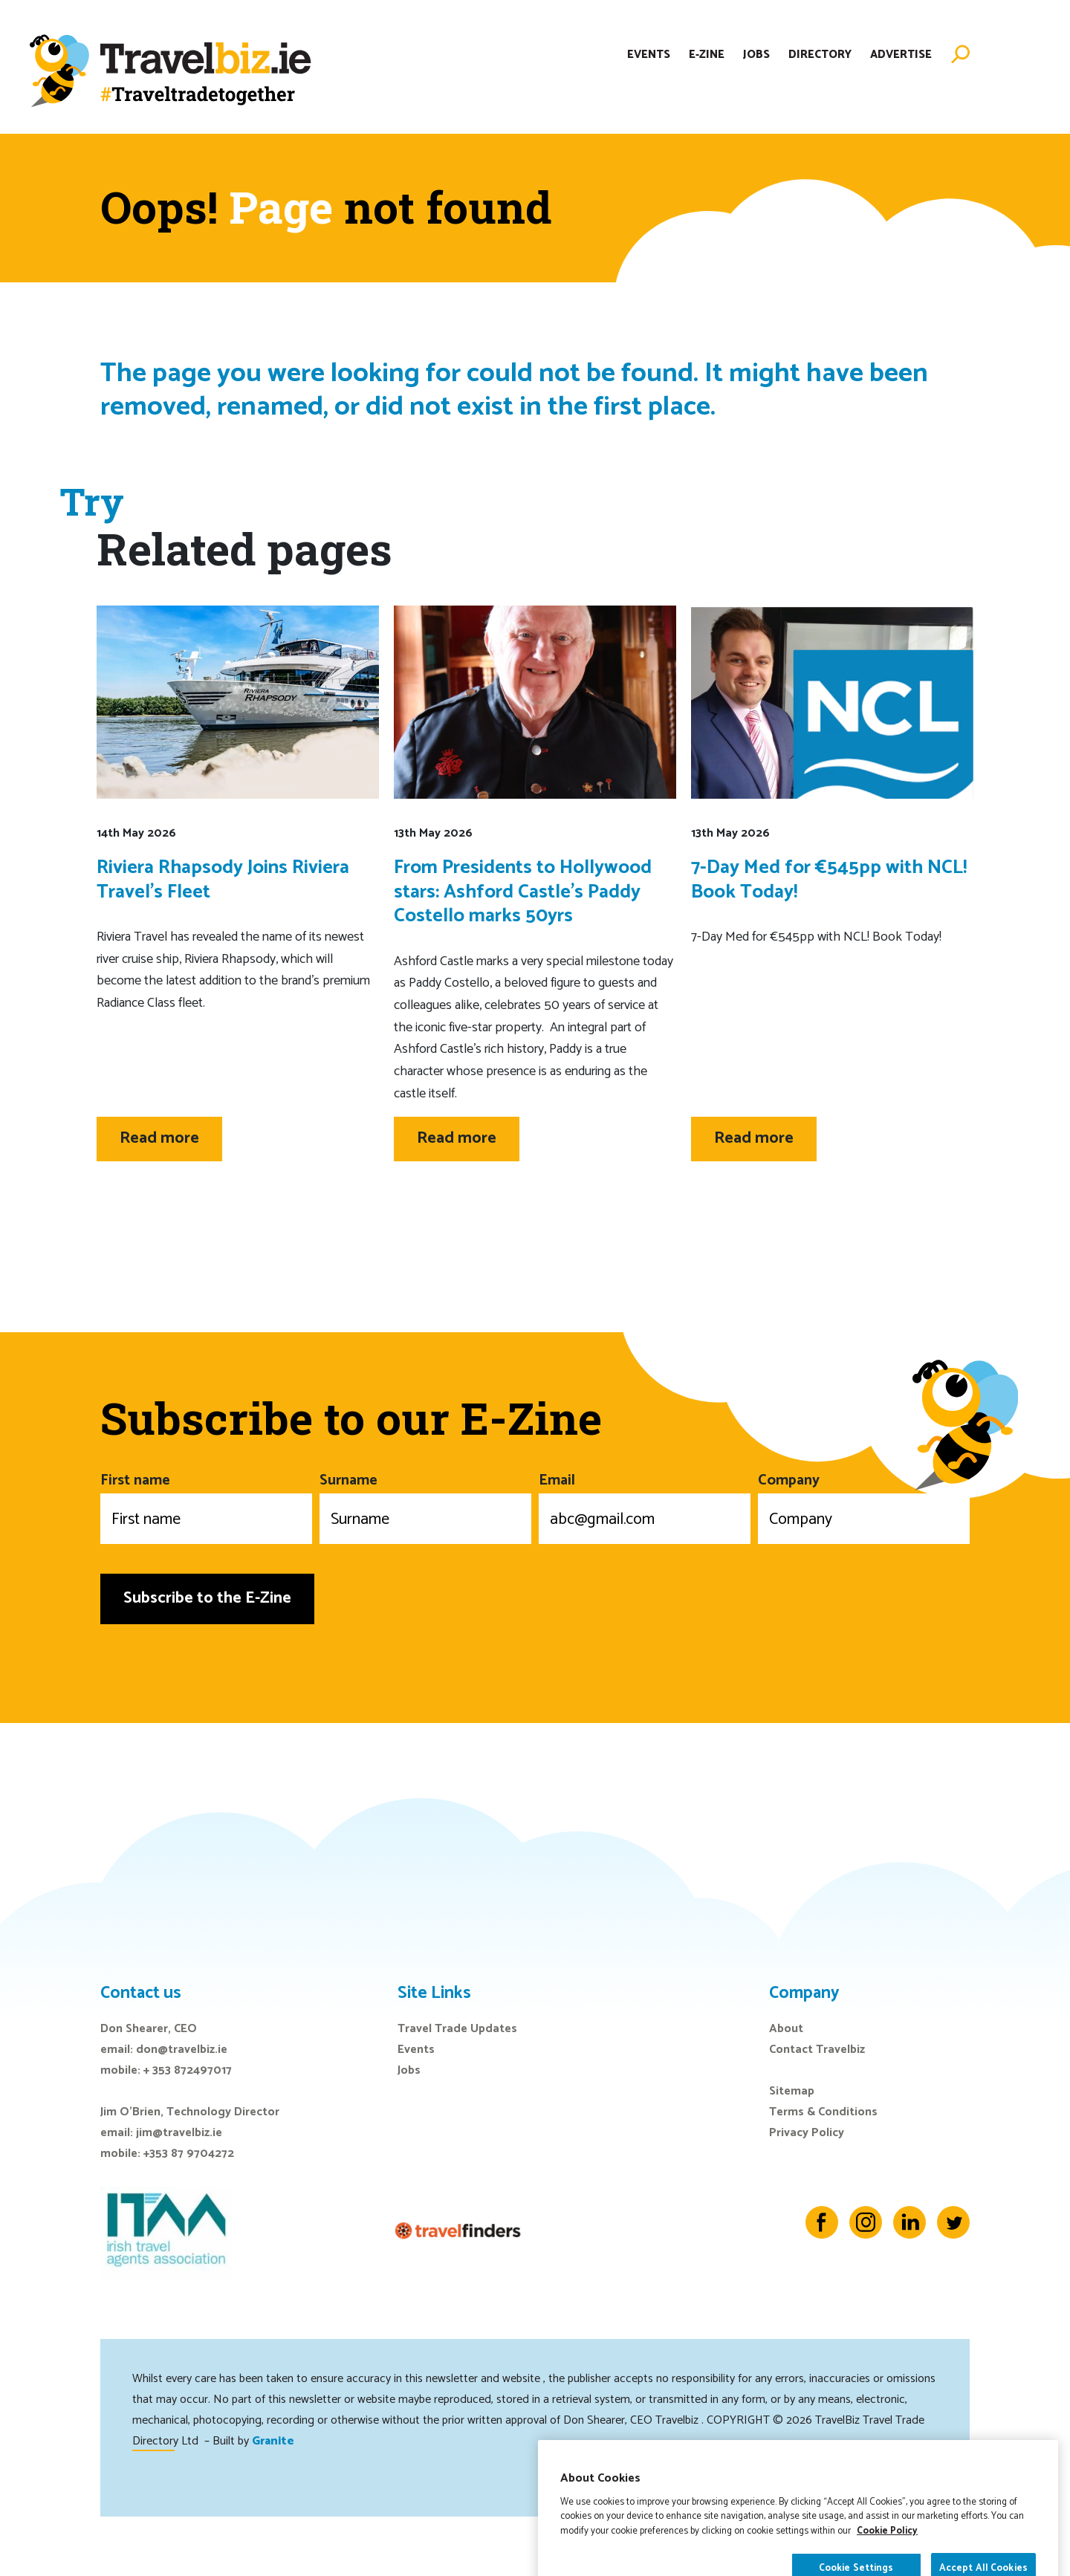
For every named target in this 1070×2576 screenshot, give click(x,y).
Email (644, 1506)
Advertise (901, 54)
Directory (820, 54)
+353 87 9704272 (188, 2154)
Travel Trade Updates (457, 2029)
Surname (425, 1506)
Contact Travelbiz (817, 2050)
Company (864, 1506)
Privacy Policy (806, 2133)
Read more (159, 1138)
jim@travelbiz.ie (179, 2133)
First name (206, 1506)
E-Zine (706, 54)
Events (648, 54)
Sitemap (791, 2091)
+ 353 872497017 (187, 2070)
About (786, 2029)
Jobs (756, 54)
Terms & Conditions (823, 2112)
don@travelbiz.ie (181, 2050)
